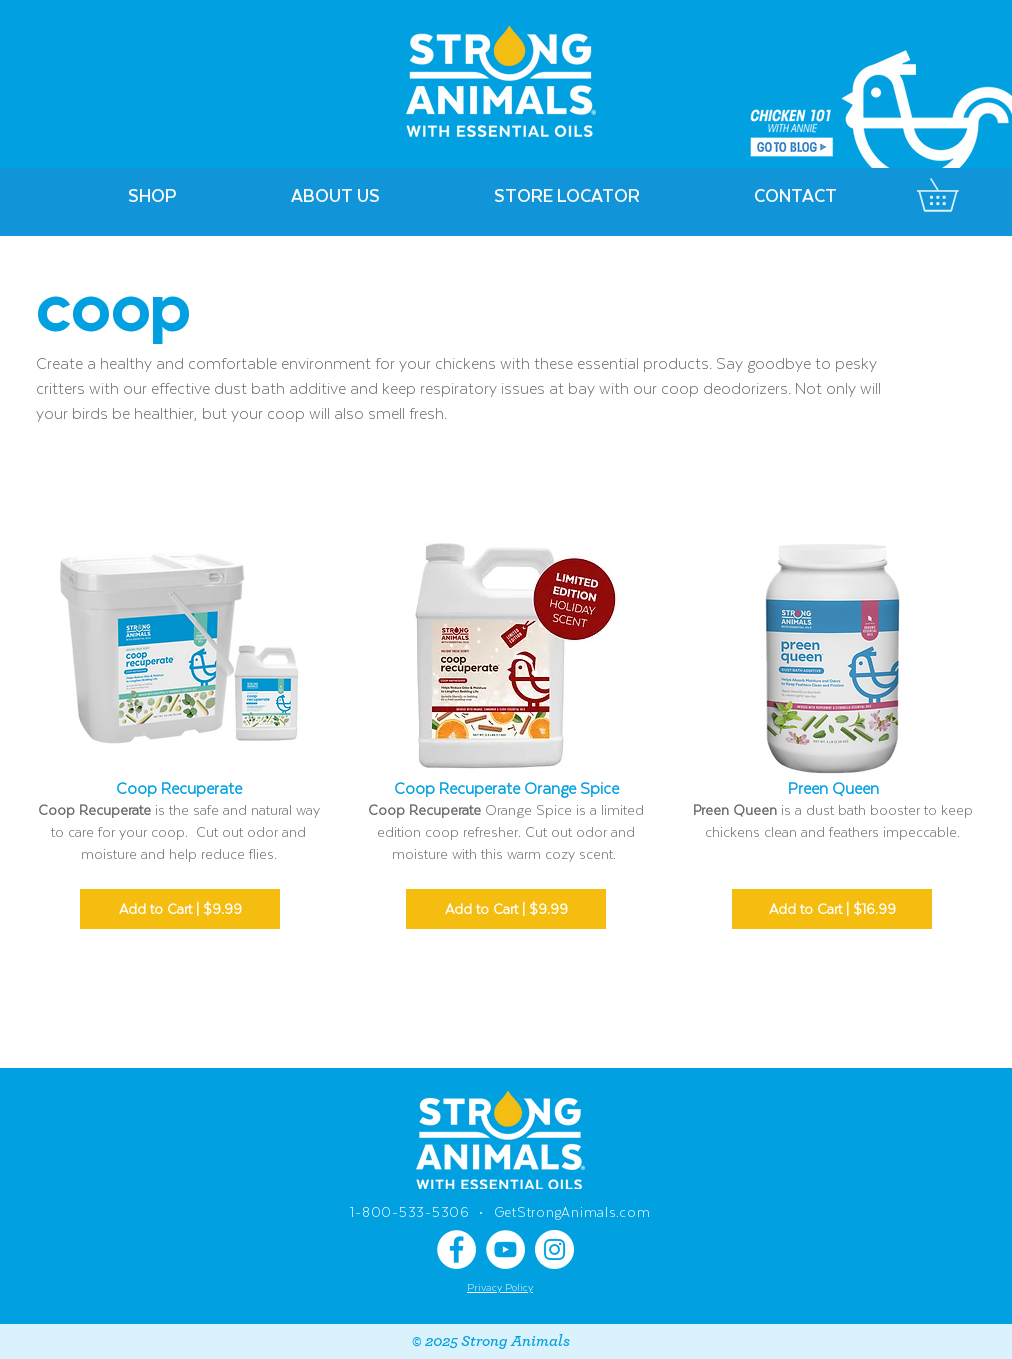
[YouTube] (505, 1249)
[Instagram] (554, 1249)
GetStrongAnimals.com (572, 1211)
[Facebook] (456, 1249)
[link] (953, 195)
